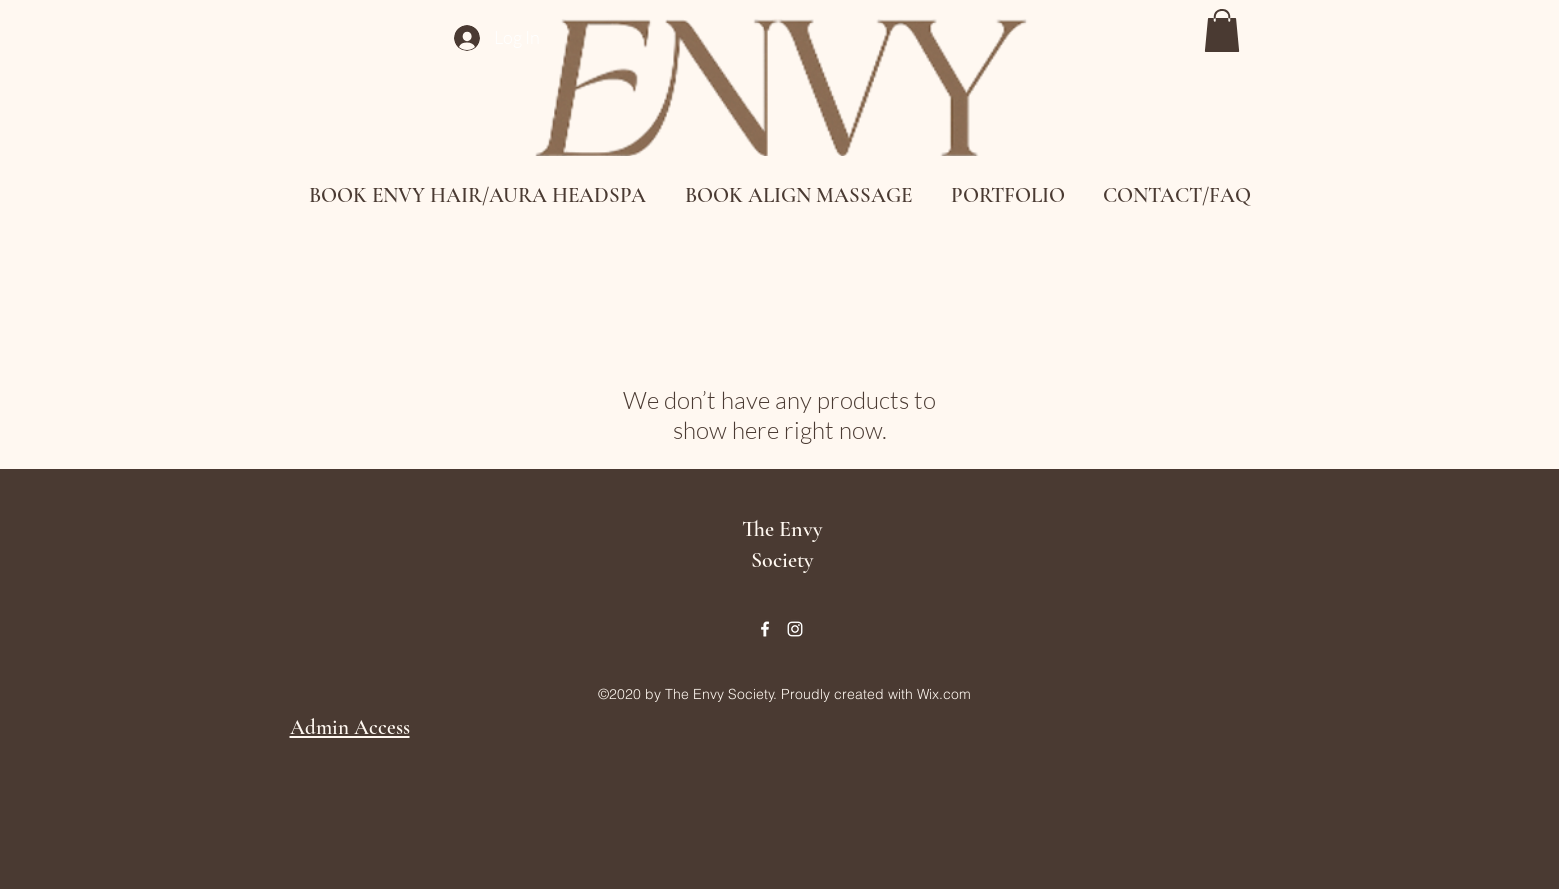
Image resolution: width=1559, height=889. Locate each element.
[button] (1222, 30)
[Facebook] (765, 629)
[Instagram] (795, 629)
